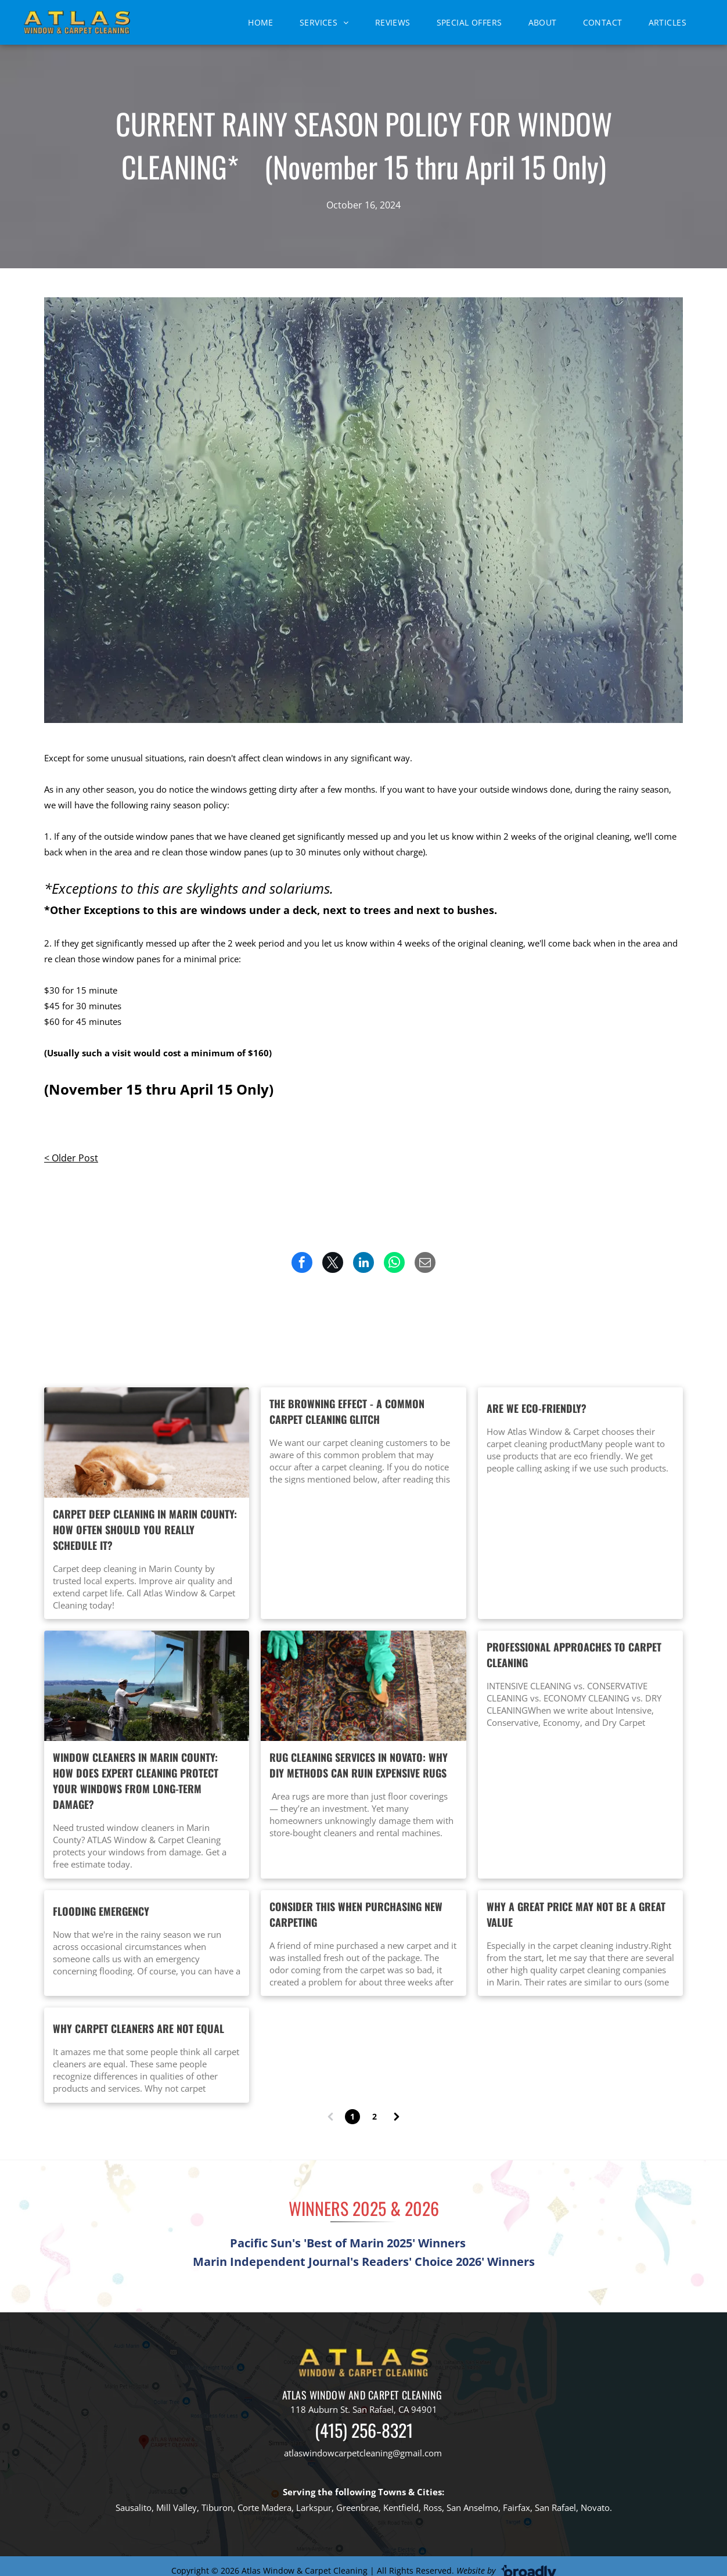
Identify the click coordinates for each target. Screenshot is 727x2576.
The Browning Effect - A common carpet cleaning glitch (346, 1411)
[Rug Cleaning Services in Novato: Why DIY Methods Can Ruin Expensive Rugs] (363, 1686)
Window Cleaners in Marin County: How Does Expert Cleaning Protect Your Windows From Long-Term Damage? (135, 1781)
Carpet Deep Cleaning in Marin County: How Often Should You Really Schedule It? (145, 1529)
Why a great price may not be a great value (576, 1914)
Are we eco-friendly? (536, 1408)
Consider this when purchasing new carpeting (355, 1914)
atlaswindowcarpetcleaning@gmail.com (363, 2453)
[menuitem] (265, 22)
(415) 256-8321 (364, 2430)
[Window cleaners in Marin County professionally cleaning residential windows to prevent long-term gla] (146, 1686)
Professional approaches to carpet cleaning (574, 1654)
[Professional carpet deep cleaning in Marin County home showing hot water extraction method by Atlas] (146, 1442)
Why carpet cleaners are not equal (138, 2028)
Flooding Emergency (101, 1911)
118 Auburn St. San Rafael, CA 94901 (363, 2409)
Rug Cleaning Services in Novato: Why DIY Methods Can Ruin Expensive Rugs (358, 1765)
